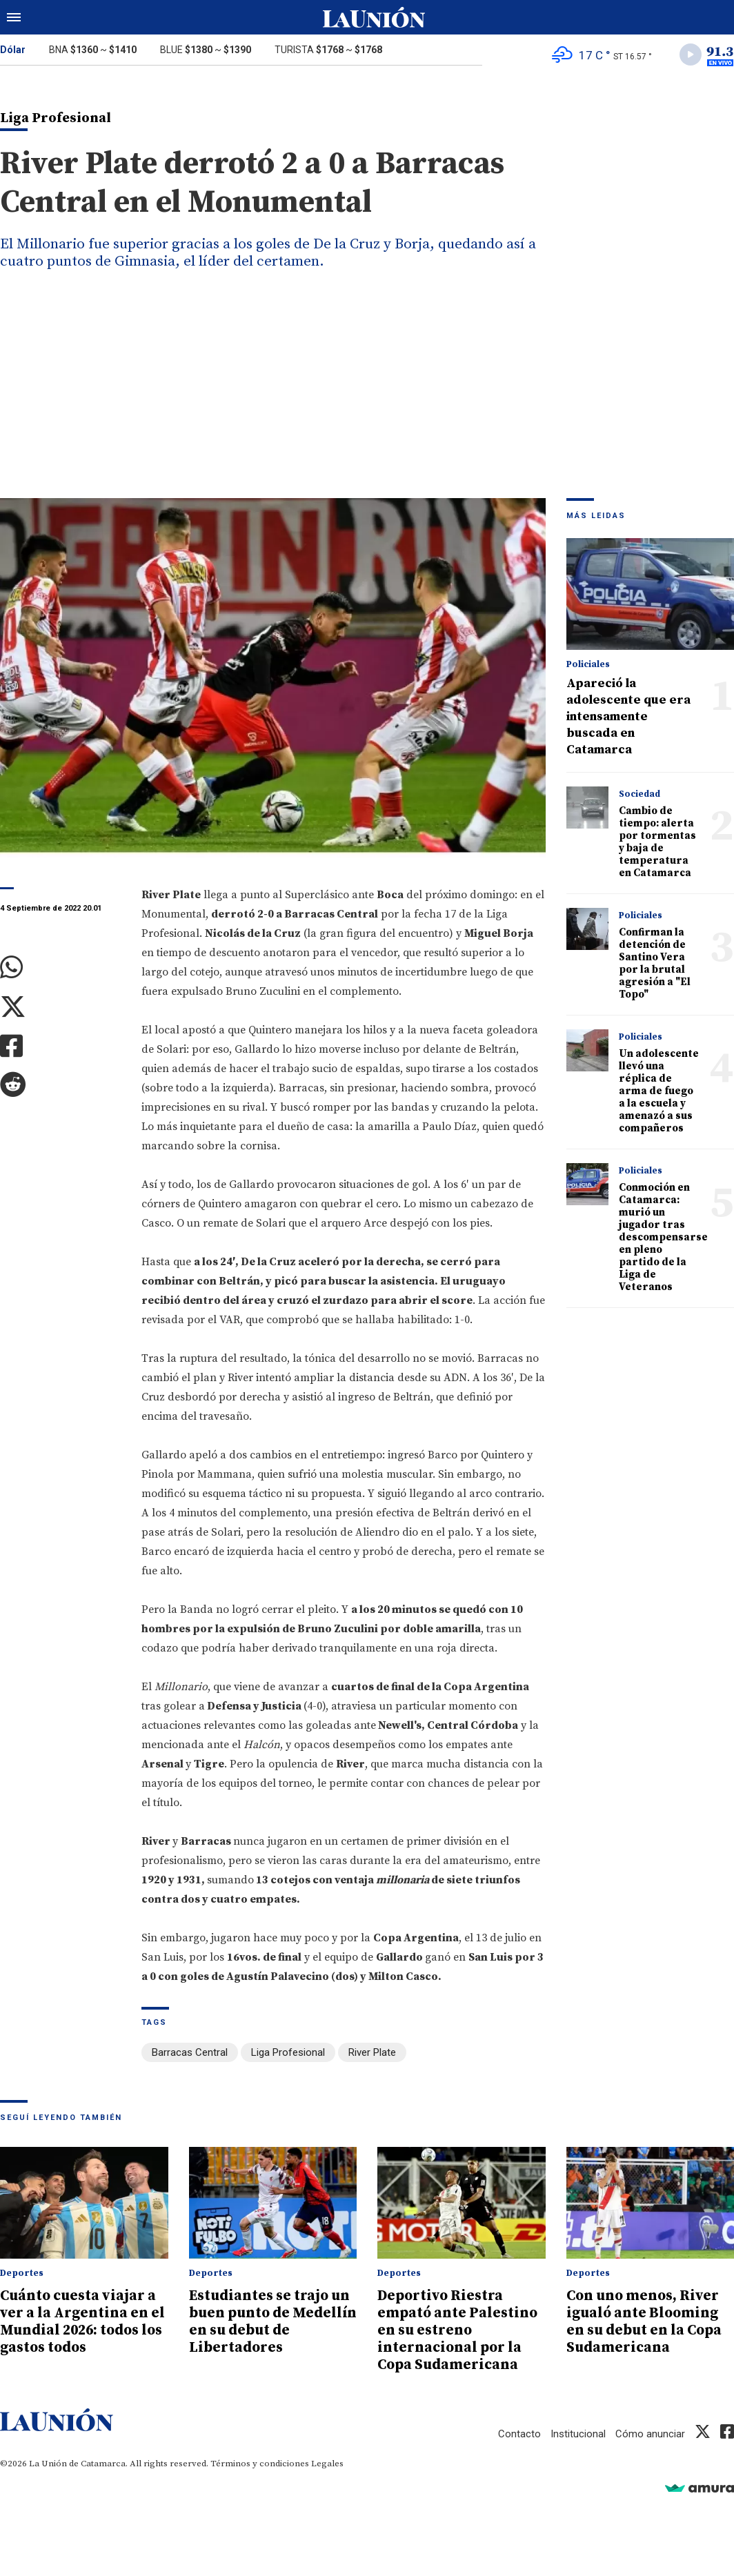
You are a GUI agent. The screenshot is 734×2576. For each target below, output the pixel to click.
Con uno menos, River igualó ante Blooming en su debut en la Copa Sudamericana (646, 2321)
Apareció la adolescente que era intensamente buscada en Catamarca (628, 717)
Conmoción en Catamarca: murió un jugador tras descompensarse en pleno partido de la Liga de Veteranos (663, 1238)
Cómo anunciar (650, 2430)
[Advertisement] (367, 394)
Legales (327, 2460)
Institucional (578, 2430)
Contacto (519, 2430)
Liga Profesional (288, 2053)
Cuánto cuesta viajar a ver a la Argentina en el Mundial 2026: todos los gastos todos (79, 2321)
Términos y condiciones (259, 2460)
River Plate (372, 2053)
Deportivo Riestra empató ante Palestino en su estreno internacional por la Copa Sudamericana (458, 2329)
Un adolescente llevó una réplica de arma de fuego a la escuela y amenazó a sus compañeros (659, 1092)
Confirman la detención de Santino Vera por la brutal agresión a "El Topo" (655, 964)
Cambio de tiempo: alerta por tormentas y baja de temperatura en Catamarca (657, 842)
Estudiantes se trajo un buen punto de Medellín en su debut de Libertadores (271, 2321)
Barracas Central (190, 2053)
